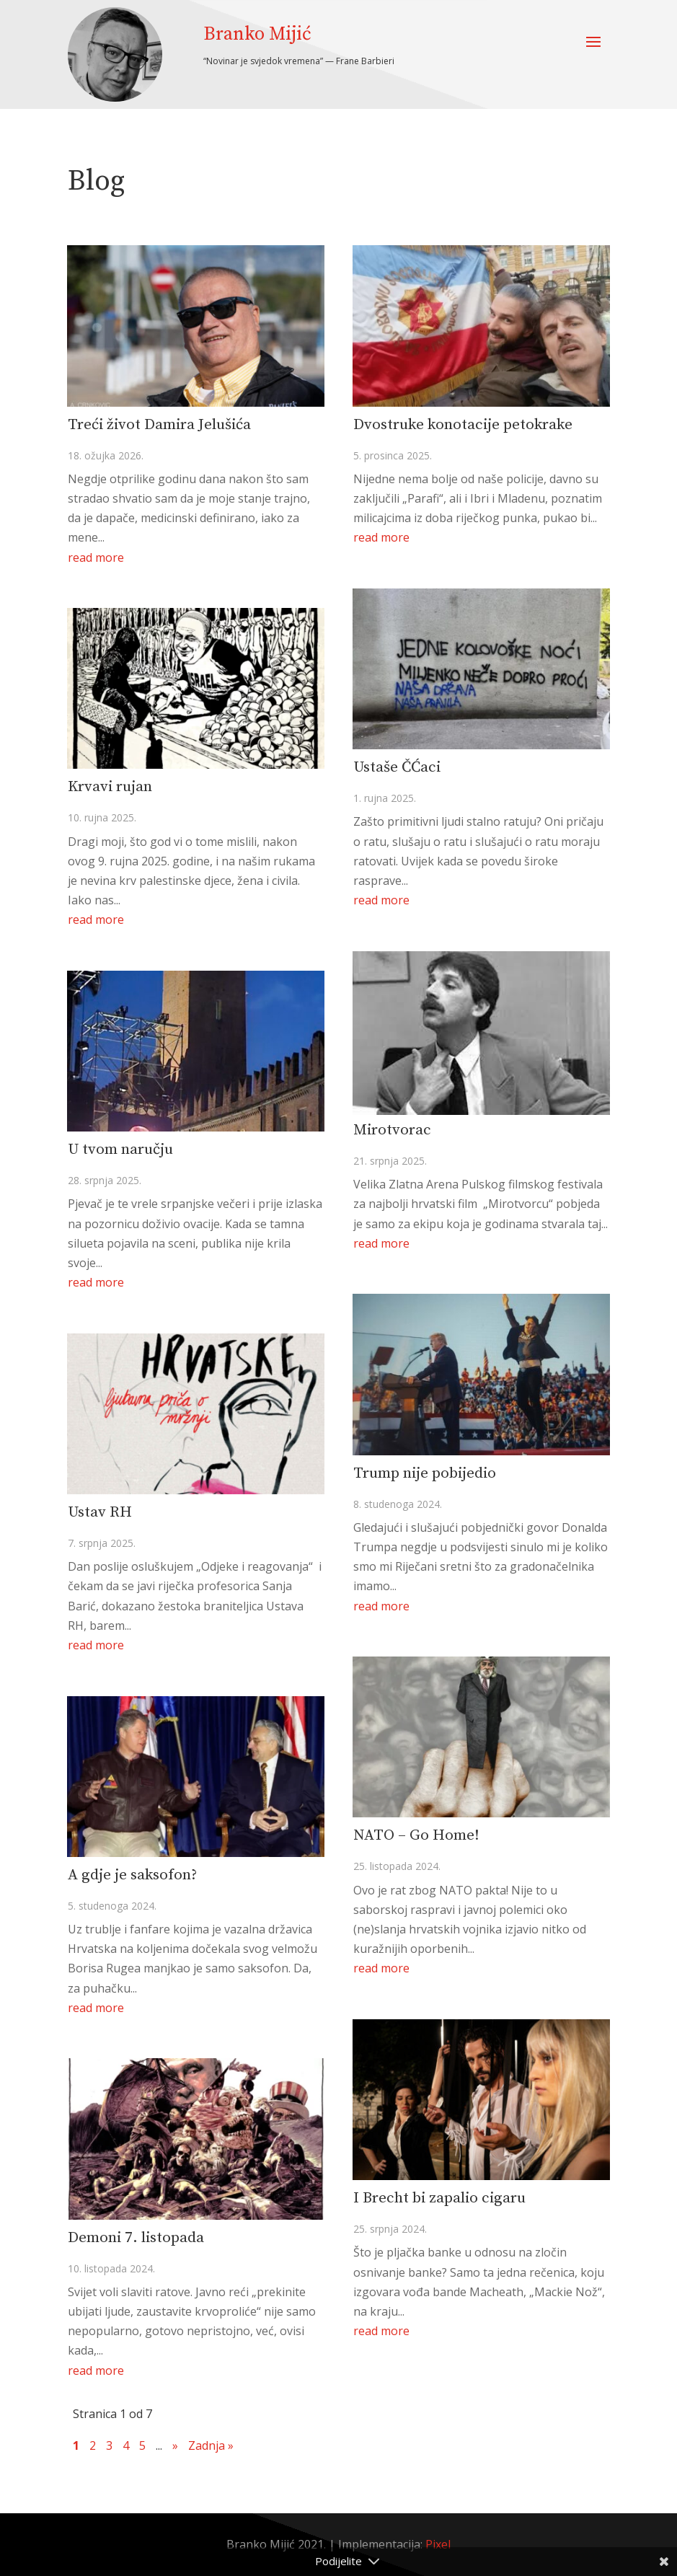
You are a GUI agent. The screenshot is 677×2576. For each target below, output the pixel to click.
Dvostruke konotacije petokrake (462, 424)
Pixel (438, 2544)
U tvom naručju (120, 1149)
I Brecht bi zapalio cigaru (439, 2198)
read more (96, 557)
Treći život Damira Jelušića (159, 424)
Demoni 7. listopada (136, 2237)
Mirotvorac (392, 1130)
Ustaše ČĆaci (397, 767)
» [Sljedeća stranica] (175, 2445)
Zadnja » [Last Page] (211, 2445)
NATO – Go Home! (416, 1835)
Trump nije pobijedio (424, 1473)
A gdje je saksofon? (132, 1875)
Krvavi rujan (110, 786)
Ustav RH (100, 1512)
